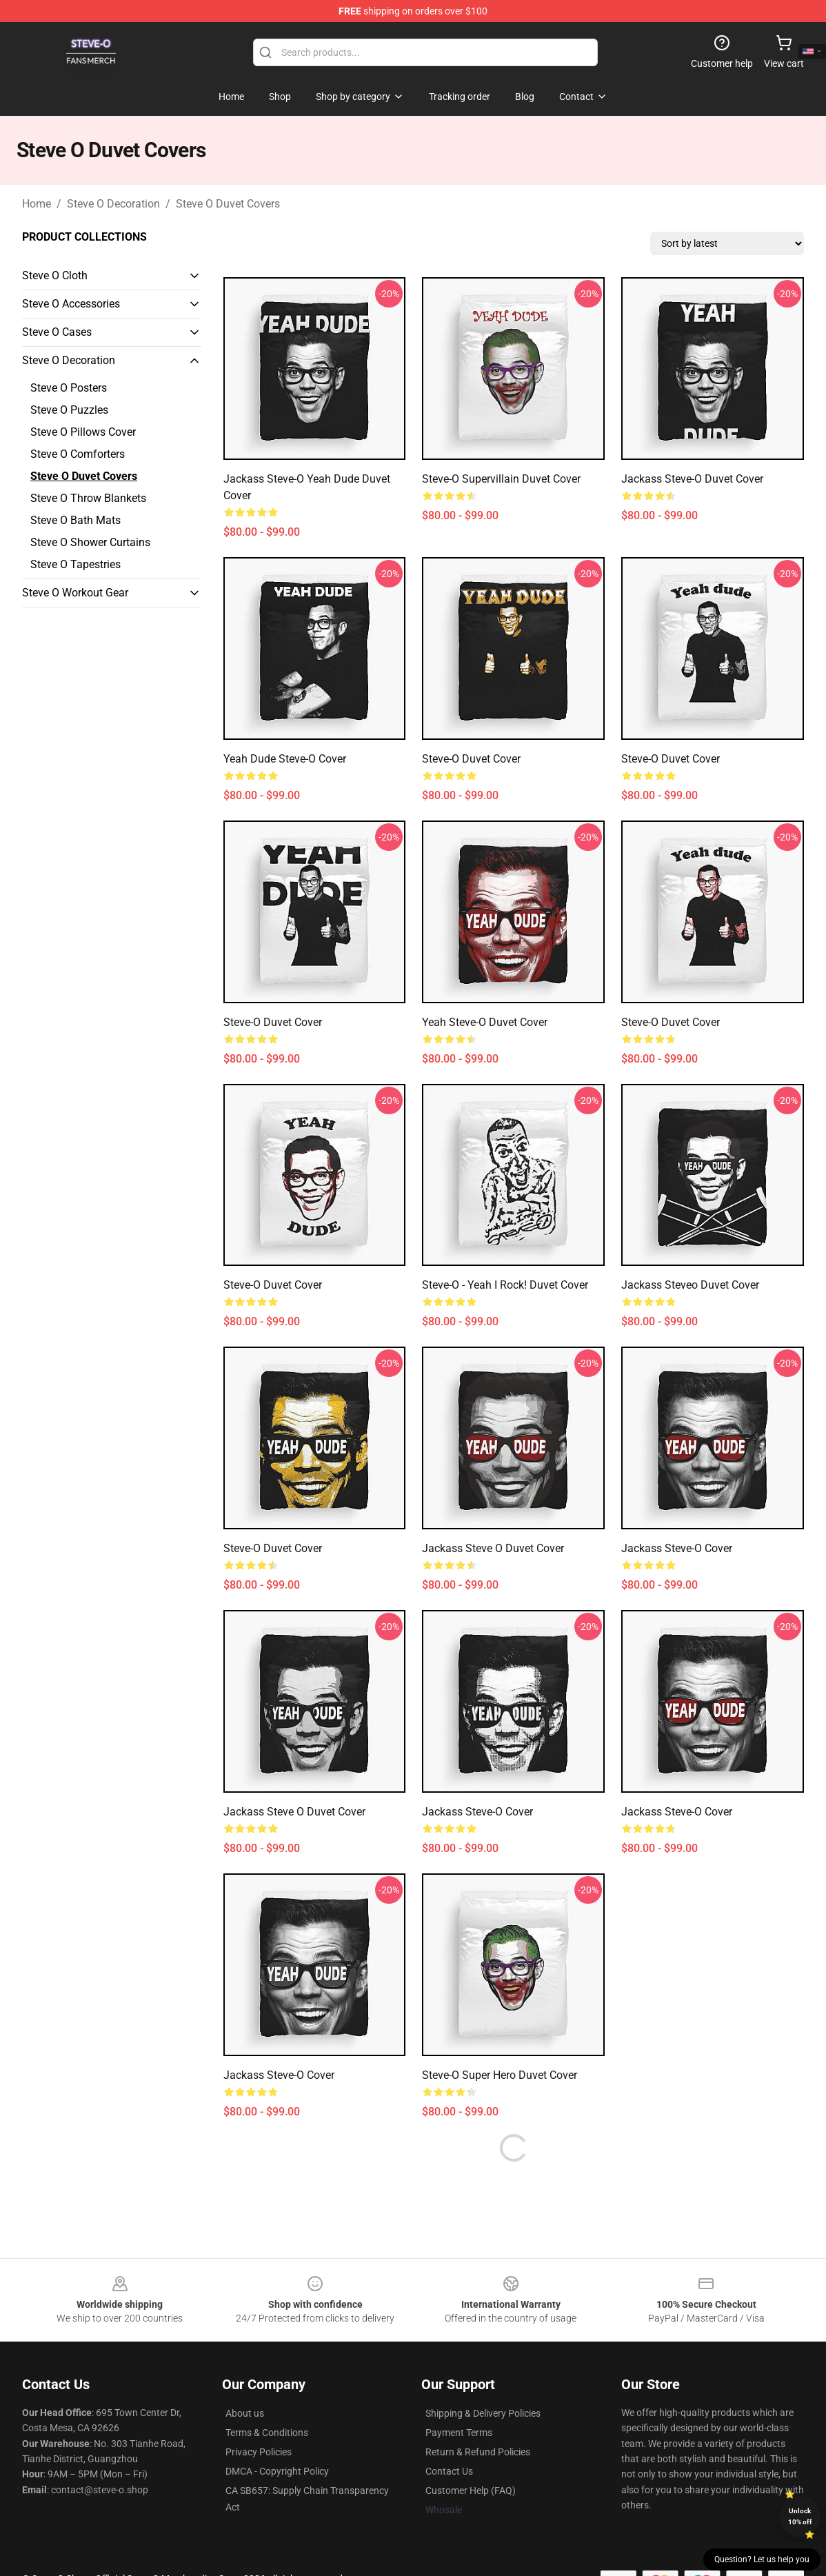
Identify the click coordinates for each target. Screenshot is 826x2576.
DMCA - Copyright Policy (277, 2471)
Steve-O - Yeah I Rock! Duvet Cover (505, 1284)
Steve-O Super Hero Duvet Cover (499, 2075)
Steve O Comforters (77, 454)
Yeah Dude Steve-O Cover (284, 758)
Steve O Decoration (113, 203)
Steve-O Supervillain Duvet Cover (501, 478)
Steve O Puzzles (69, 409)
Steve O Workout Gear (75, 592)
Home (36, 203)
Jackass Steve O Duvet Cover (493, 1548)
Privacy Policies (258, 2451)
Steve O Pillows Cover (83, 432)
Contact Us (449, 2471)
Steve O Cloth (55, 275)
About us (244, 2413)
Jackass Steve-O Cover (676, 1548)
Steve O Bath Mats (75, 520)
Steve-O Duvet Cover (471, 758)
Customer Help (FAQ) (470, 2490)
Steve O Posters (68, 387)
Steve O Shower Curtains (90, 542)
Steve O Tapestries (75, 564)
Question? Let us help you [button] (761, 2559)
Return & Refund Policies (477, 2451)
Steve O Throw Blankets (88, 498)
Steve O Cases (57, 332)
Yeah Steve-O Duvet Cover (484, 1022)
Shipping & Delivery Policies (483, 2413)
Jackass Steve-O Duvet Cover (692, 478)
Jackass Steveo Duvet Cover (690, 1284)
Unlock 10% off (800, 2516)
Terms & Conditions (266, 2432)
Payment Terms (458, 2432)
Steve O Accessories (71, 303)
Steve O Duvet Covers (228, 203)
